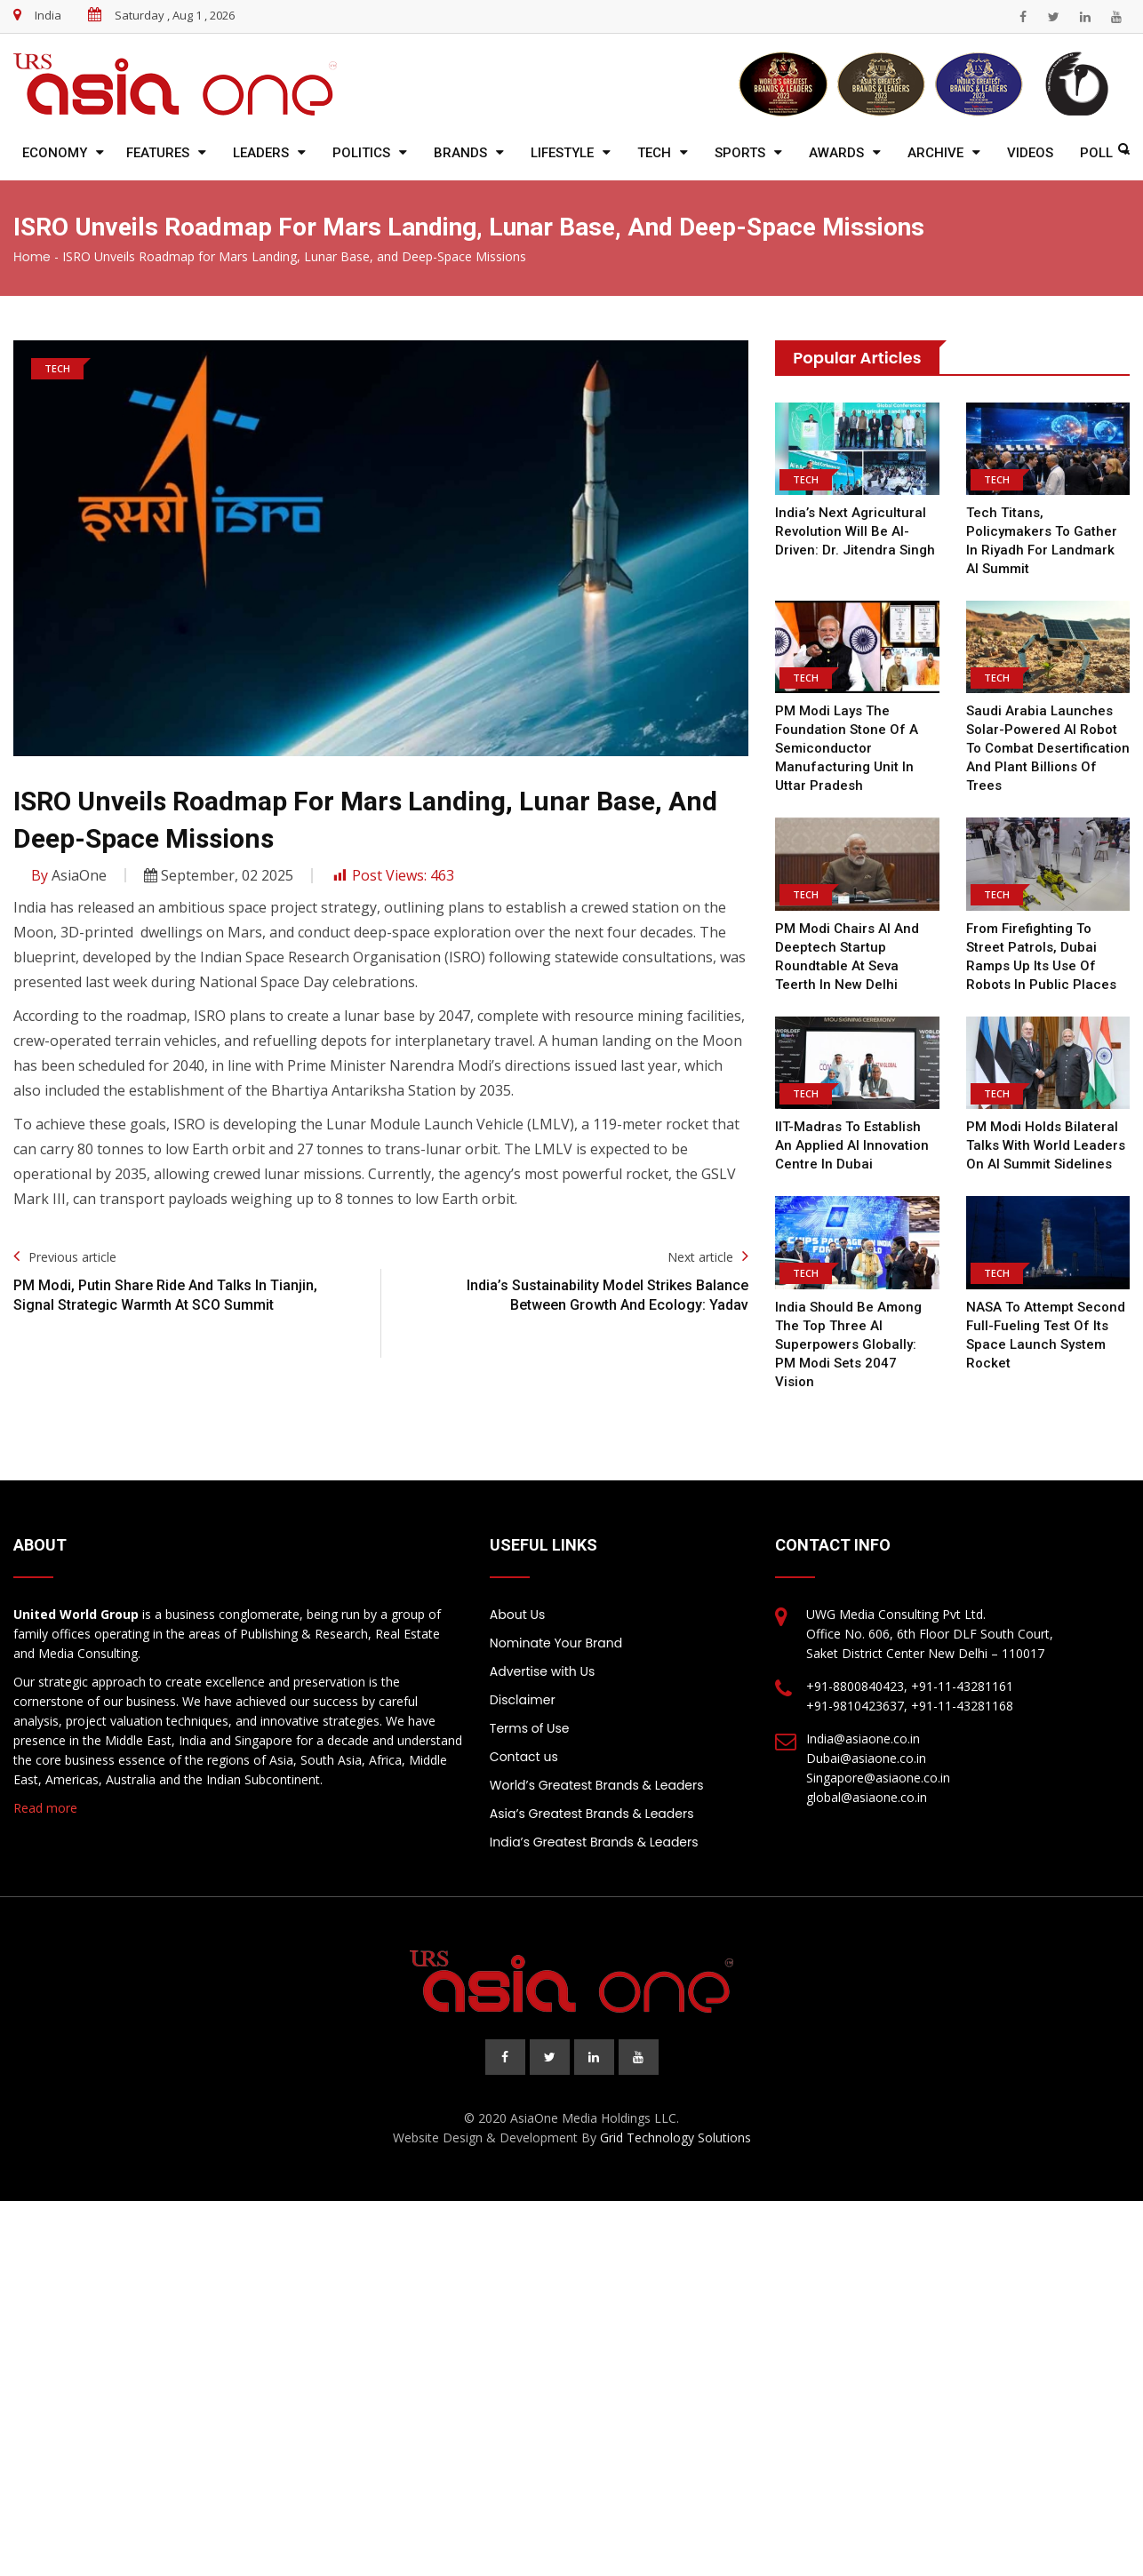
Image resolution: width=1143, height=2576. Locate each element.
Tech (654, 153)
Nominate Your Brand (556, 1643)
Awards (836, 153)
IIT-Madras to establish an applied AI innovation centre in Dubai (852, 1145)
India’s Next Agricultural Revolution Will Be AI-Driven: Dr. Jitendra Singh (855, 531)
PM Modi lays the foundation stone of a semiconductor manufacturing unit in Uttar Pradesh (846, 748)
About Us (517, 1614)
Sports (740, 153)
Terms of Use (530, 1728)
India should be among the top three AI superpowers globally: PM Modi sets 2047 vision (848, 1344)
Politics (361, 153)
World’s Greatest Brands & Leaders (597, 1785)
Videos (1030, 153)
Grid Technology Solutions (675, 2137)
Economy (54, 153)
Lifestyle (562, 153)
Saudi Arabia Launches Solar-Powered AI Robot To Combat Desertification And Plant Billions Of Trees (1048, 748)
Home (32, 257)
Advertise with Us (542, 1671)
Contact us (524, 1757)
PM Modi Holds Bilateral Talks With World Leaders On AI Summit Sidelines (1045, 1145)
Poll (1096, 153)
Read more (45, 1807)
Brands (460, 153)
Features (157, 153)
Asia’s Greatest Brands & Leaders (592, 1813)
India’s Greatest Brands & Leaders (594, 1842)
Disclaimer (523, 1700)
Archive (935, 153)
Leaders (261, 153)
